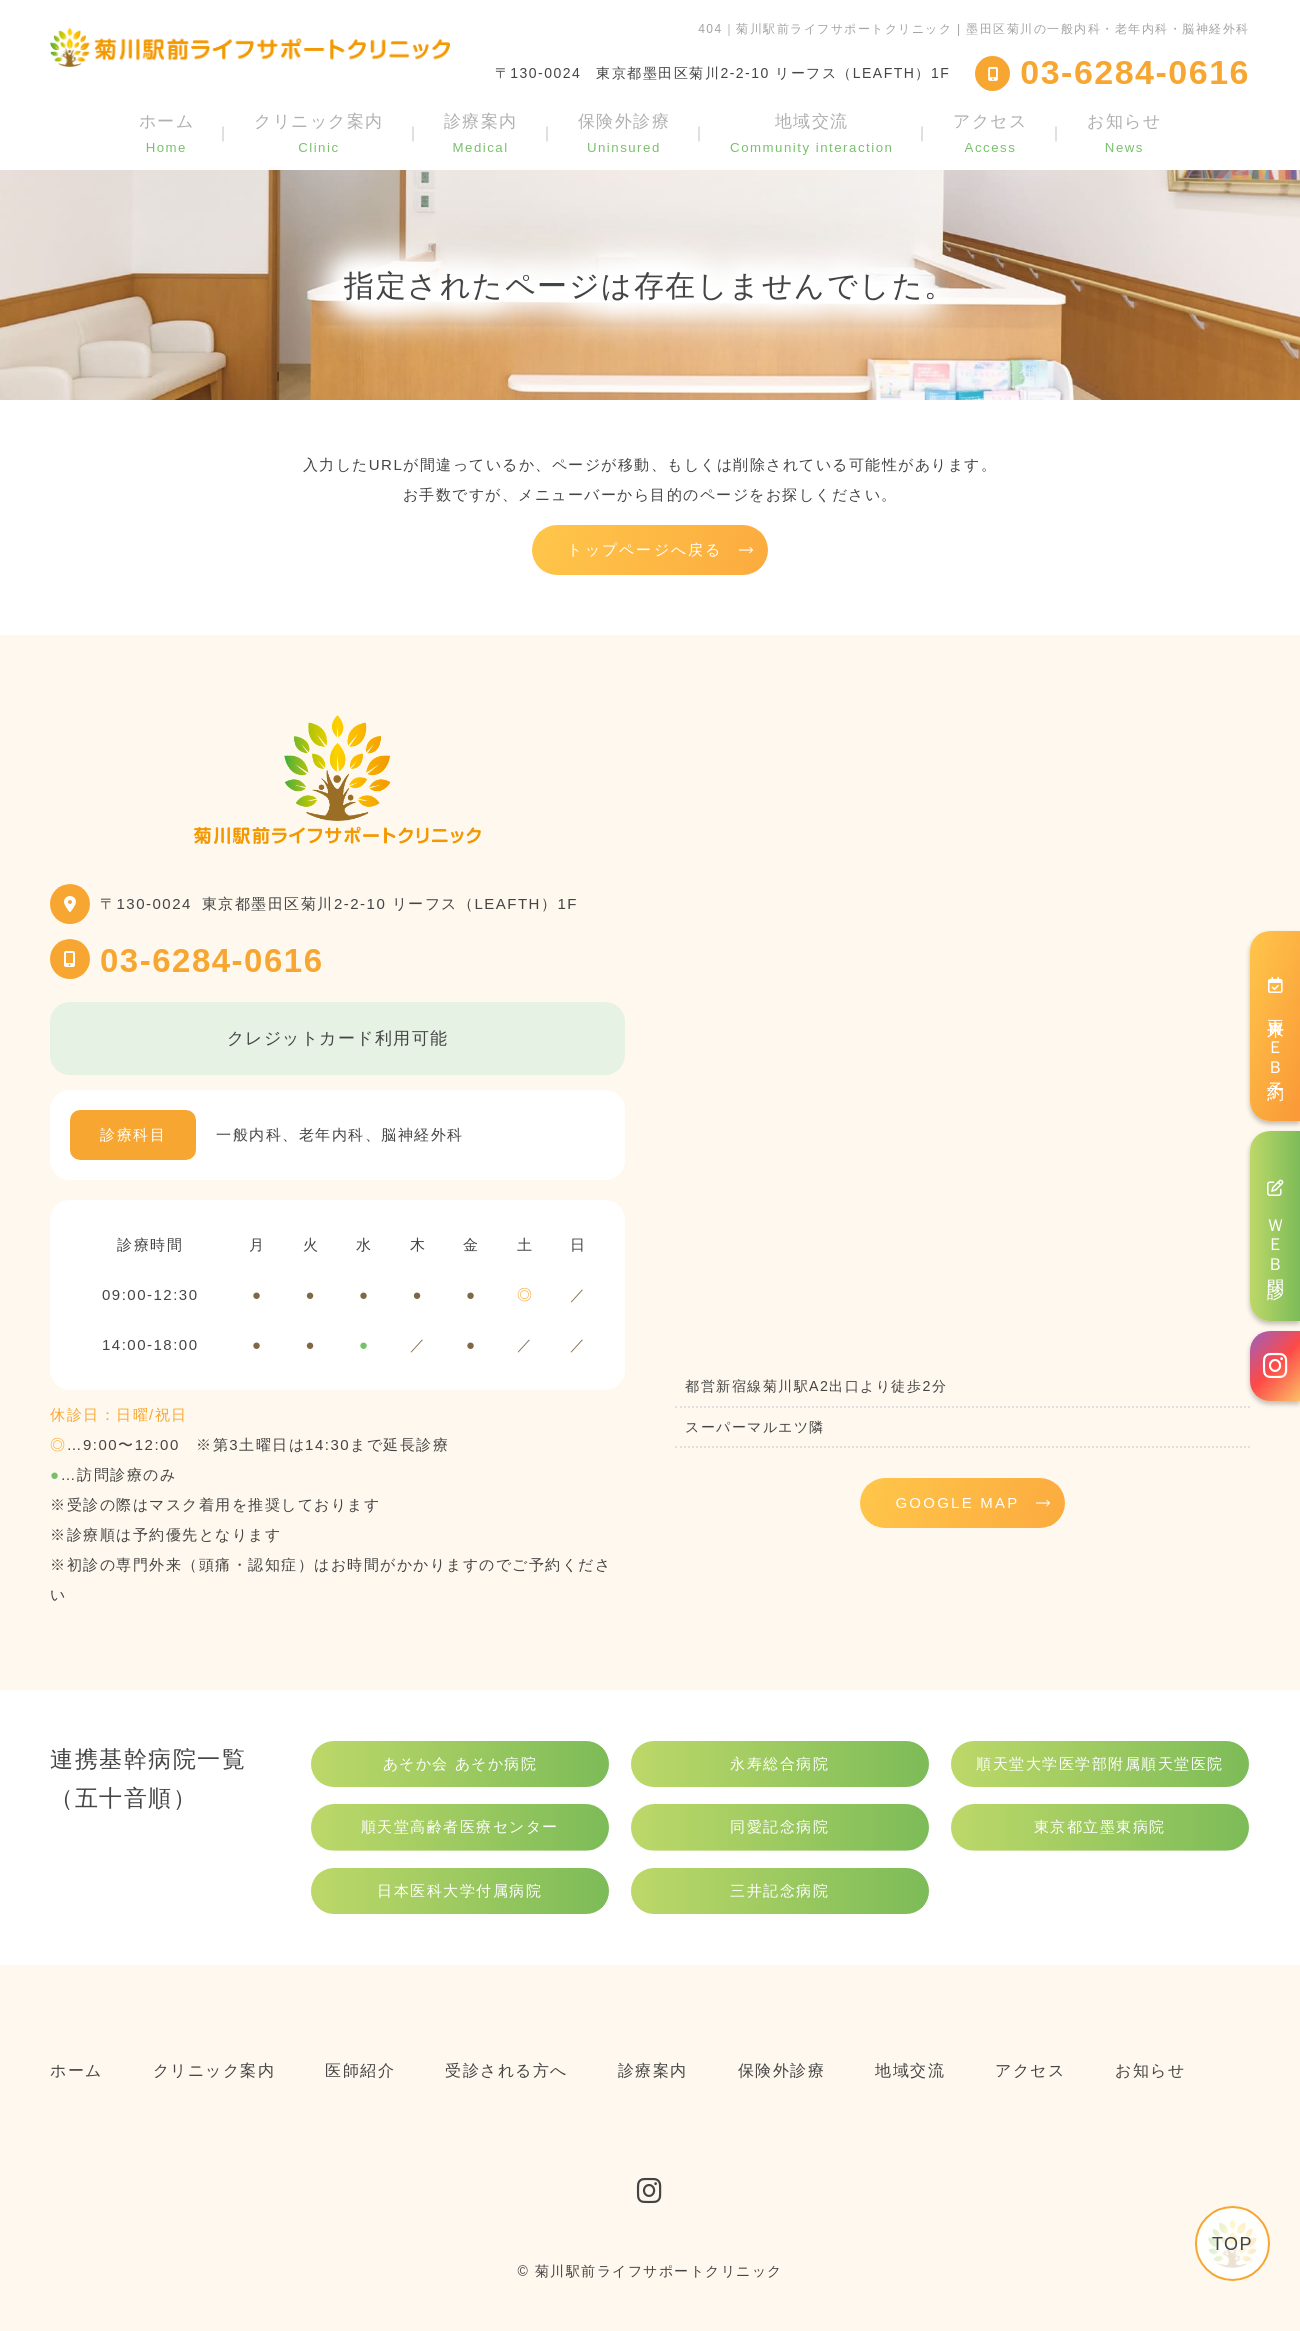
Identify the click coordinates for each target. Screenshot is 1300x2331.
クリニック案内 (319, 133)
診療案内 (481, 133)
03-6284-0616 (212, 960)
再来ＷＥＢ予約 (1276, 1025)
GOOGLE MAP (957, 1502)
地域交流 (811, 133)
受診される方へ (506, 2070)
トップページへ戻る (644, 549)
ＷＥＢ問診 (1276, 1226)
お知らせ (1124, 133)
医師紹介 (360, 2070)
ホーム (167, 133)
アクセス (990, 133)
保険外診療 (624, 133)
